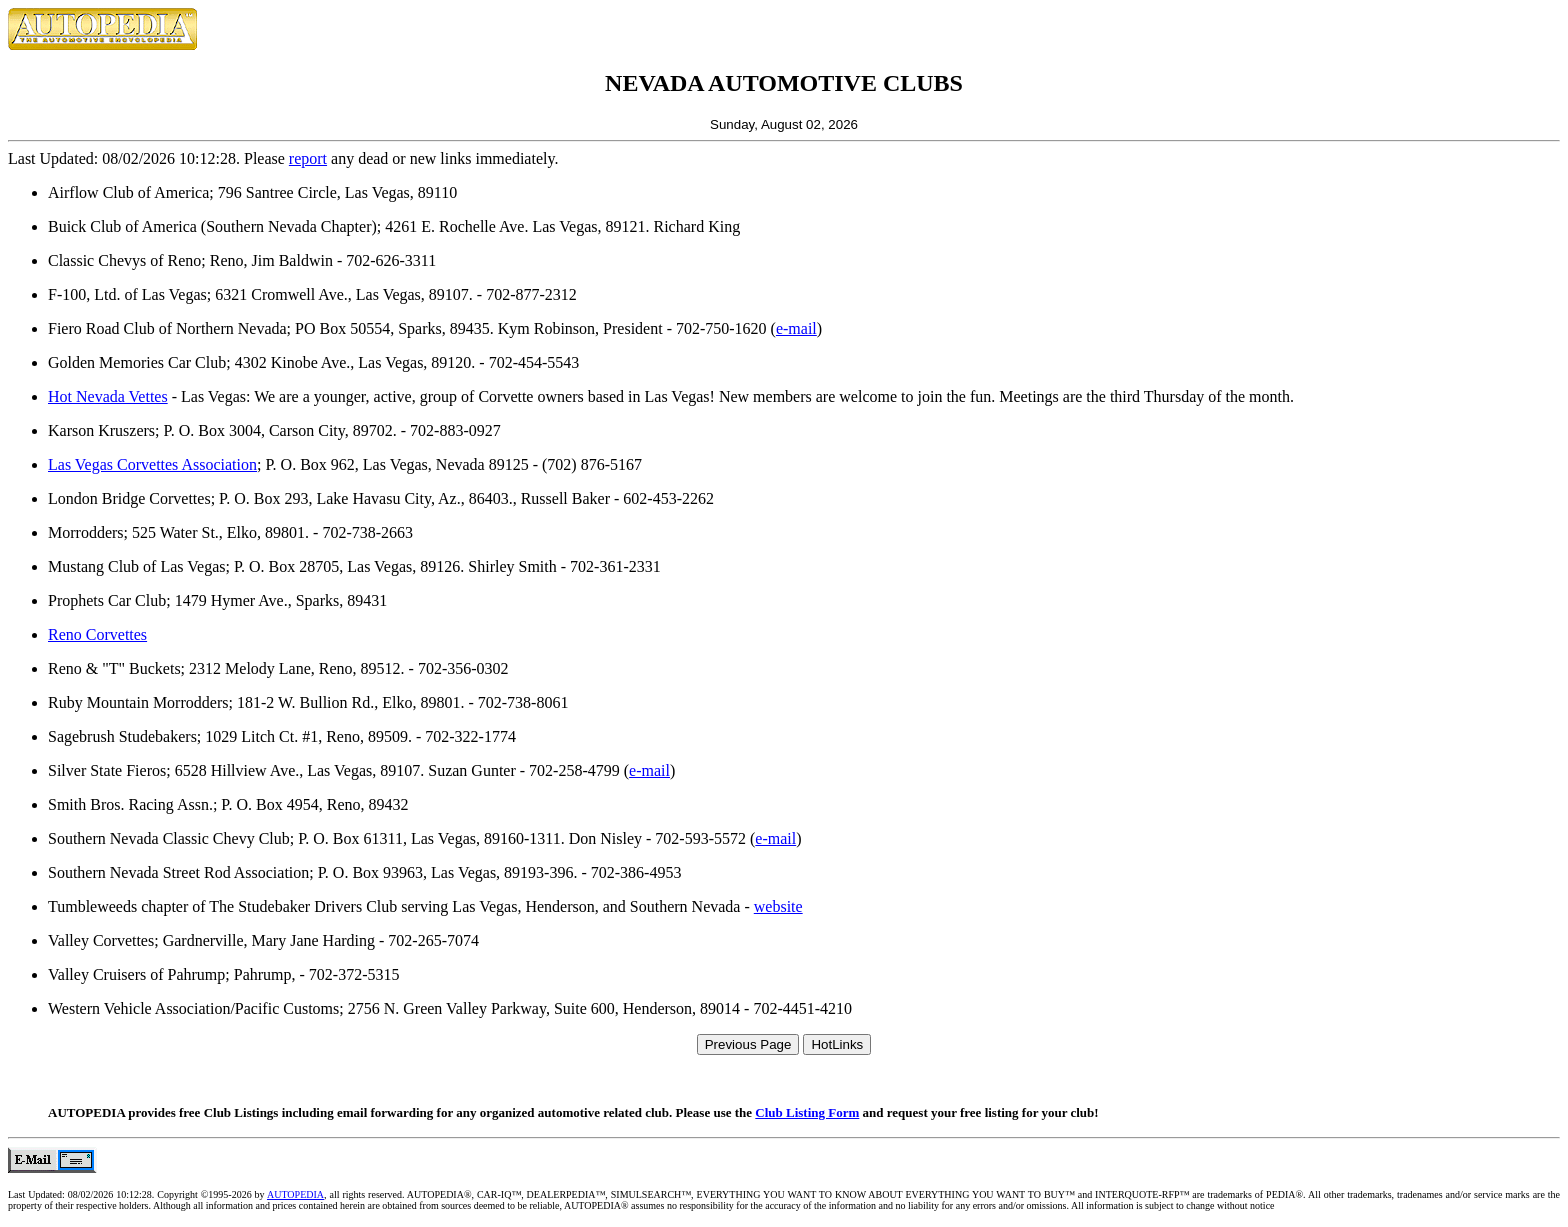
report (308, 158)
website (778, 906)
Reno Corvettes (97, 634)
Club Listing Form (807, 1112)
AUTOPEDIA (295, 1194)
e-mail (796, 328)
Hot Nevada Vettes (108, 396)
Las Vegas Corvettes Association (152, 464)
